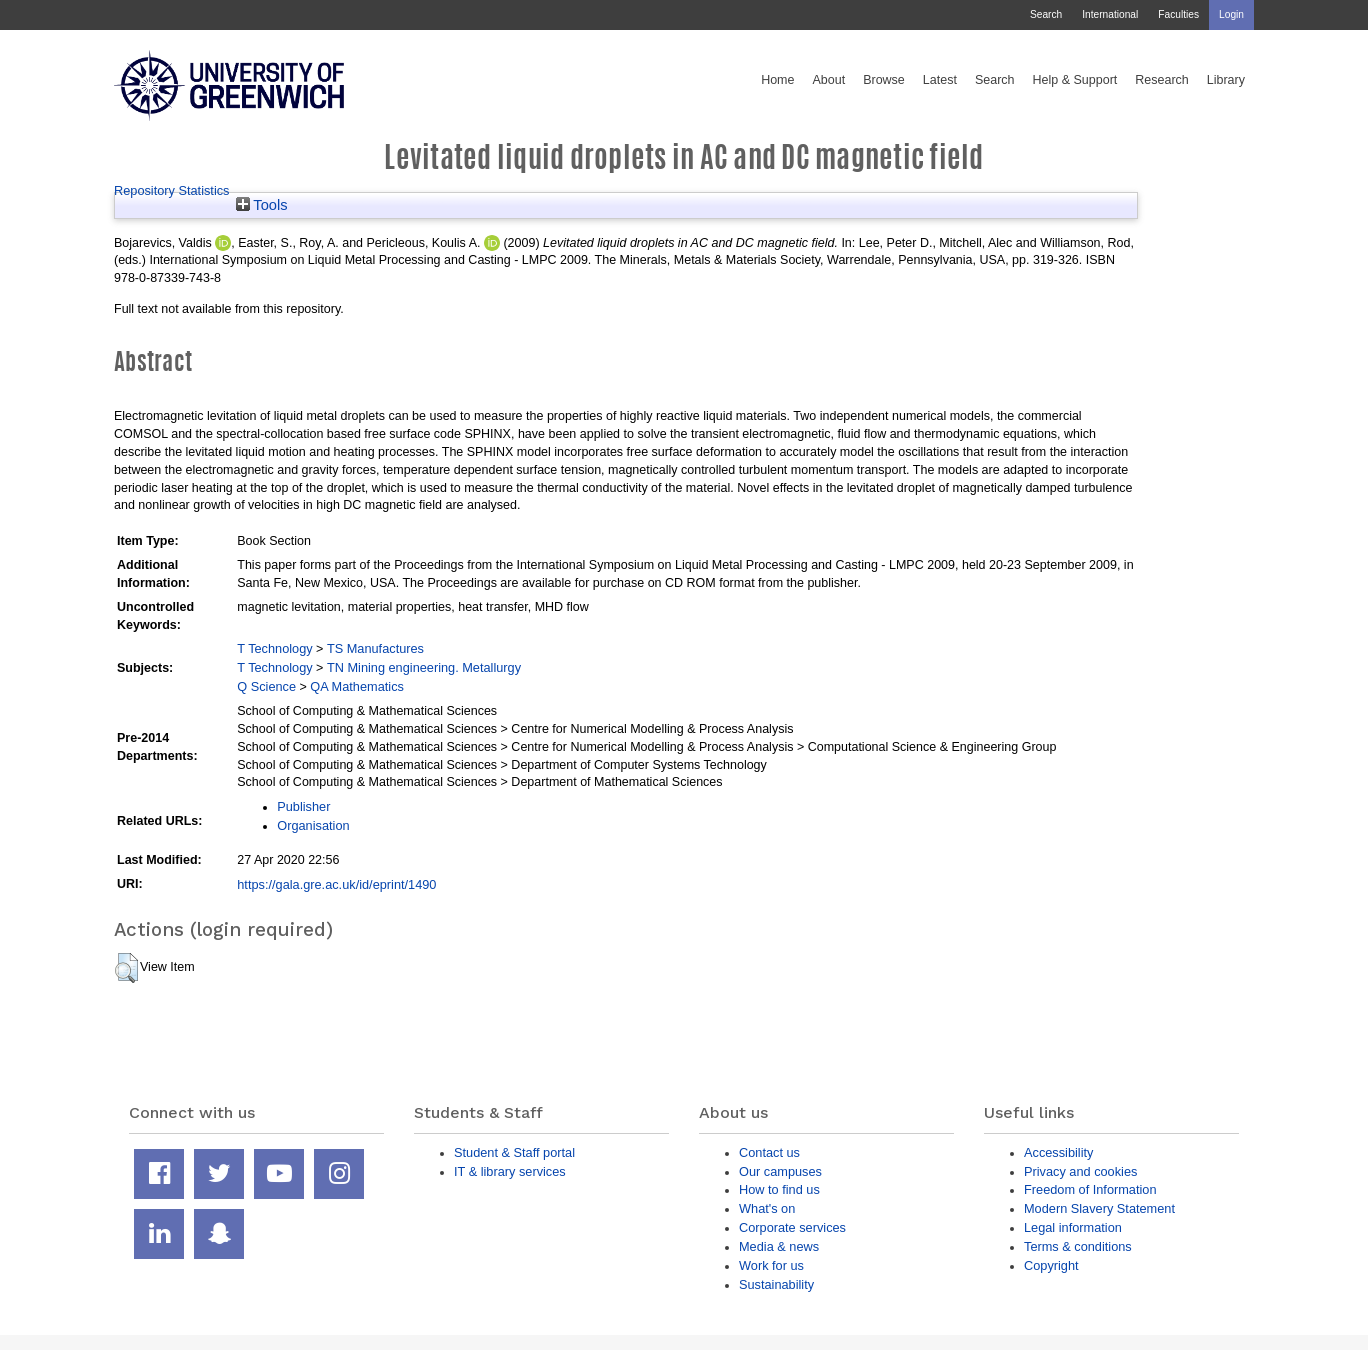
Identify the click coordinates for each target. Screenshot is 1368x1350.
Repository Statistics (172, 190)
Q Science (266, 686)
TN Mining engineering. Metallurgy (424, 667)
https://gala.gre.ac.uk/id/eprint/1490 (336, 884)
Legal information (1073, 1227)
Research (1162, 80)
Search (1046, 14)
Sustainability (776, 1284)
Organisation (313, 825)
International (1110, 14)
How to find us (779, 1189)
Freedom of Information (1090, 1189)
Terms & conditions (1078, 1246)
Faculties (1178, 14)
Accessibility (1058, 1152)
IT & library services (510, 1171)
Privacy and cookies (1080, 1171)
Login (1231, 14)
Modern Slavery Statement (1099, 1208)
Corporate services (792, 1227)
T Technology (274, 648)
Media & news (779, 1246)
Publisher (303, 806)
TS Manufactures (375, 648)
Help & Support (1075, 80)
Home (777, 80)
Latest (940, 80)
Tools (262, 205)
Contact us (769, 1152)
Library (1226, 80)
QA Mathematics (357, 686)
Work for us (771, 1265)
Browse (884, 80)
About (828, 80)
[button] (126, 968)
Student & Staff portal (514, 1152)
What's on (767, 1208)
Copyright (1051, 1265)
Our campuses (780, 1171)
